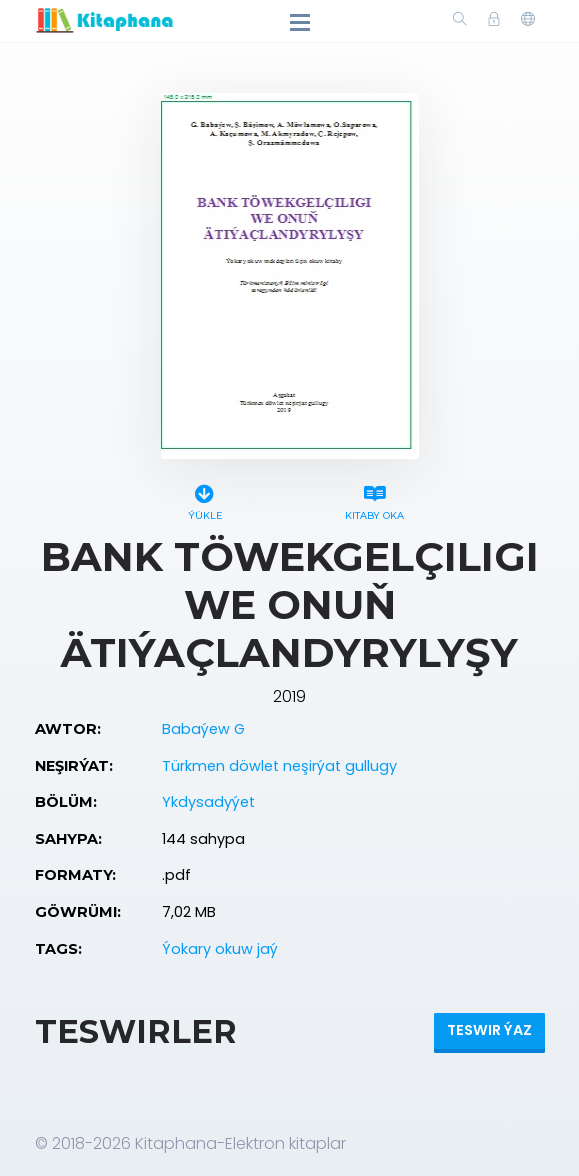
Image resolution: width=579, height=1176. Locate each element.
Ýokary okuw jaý (220, 949)
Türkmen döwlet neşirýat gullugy (279, 766)
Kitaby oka (375, 499)
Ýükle (205, 499)
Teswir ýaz (489, 1030)
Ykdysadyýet (208, 802)
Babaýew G (203, 729)
